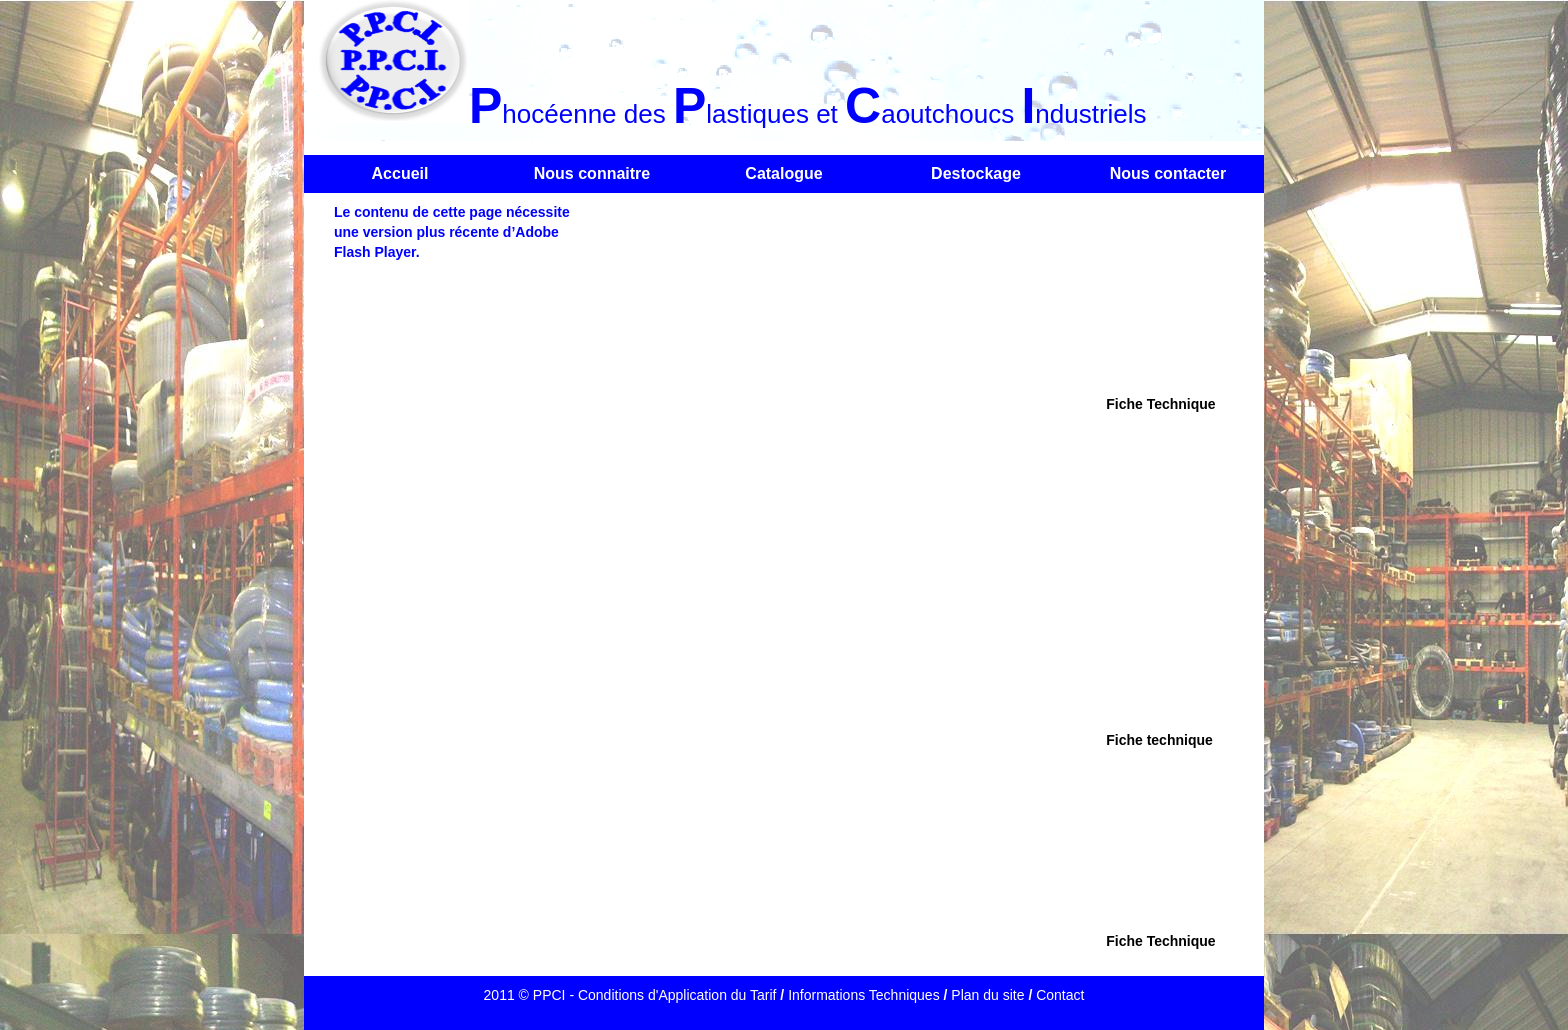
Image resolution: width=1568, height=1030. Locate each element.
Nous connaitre (592, 173)
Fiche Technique (1160, 404)
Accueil (400, 173)
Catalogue (783, 173)
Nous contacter (1168, 173)
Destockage (976, 173)
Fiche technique (1159, 740)
